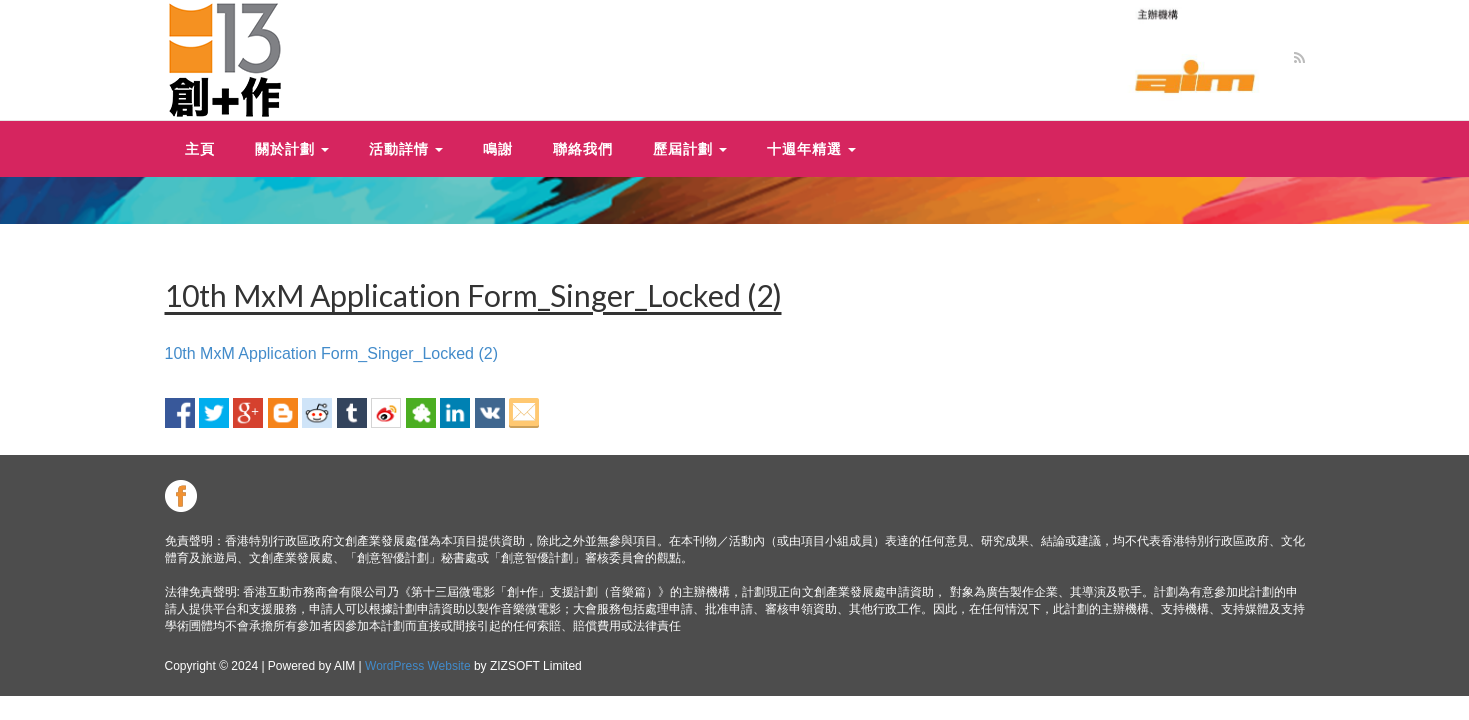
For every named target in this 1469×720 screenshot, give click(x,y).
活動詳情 (406, 148)
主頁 (200, 148)
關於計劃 (292, 148)
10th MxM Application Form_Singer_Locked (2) (332, 353)
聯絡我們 (583, 148)
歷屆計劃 (690, 148)
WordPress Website (418, 666)
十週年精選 (811, 148)
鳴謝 (498, 148)
